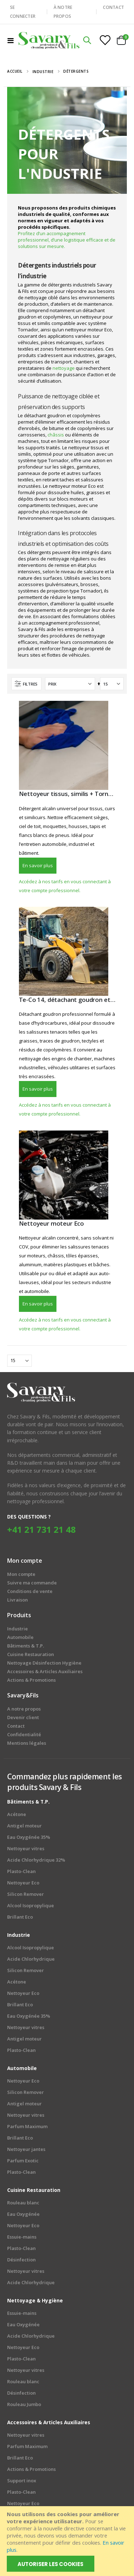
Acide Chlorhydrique (31, 1959)
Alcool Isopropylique (30, 1905)
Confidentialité (24, 1734)
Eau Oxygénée (23, 2214)
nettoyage (64, 368)
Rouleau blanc (23, 2202)
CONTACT (113, 7)
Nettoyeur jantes (26, 2149)
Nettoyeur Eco (23, 1882)
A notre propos (24, 1709)
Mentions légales (26, 1743)
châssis (56, 434)
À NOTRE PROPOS (63, 11)
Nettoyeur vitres (25, 1848)
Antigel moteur (24, 1825)
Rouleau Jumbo (24, 2404)
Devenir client (23, 1717)
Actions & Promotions (31, 2469)
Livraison (17, 1600)
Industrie (43, 71)
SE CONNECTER (22, 11)
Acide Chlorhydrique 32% (36, 1860)
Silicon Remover (25, 1894)
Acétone (16, 1814)
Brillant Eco (20, 1917)
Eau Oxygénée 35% (28, 1837)
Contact (16, 1726)
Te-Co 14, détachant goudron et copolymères (67, 1000)
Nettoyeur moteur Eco (51, 1223)
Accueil (15, 71)
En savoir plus (38, 865)
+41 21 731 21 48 (41, 1529)
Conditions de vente (30, 1591)
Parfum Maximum (27, 2126)
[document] (68, 2541)
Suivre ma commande (32, 1582)
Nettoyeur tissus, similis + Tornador (67, 794)
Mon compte (21, 1574)
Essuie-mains (21, 2237)
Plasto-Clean (21, 1871)
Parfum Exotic (23, 2160)
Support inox (21, 2480)
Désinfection (21, 2259)
